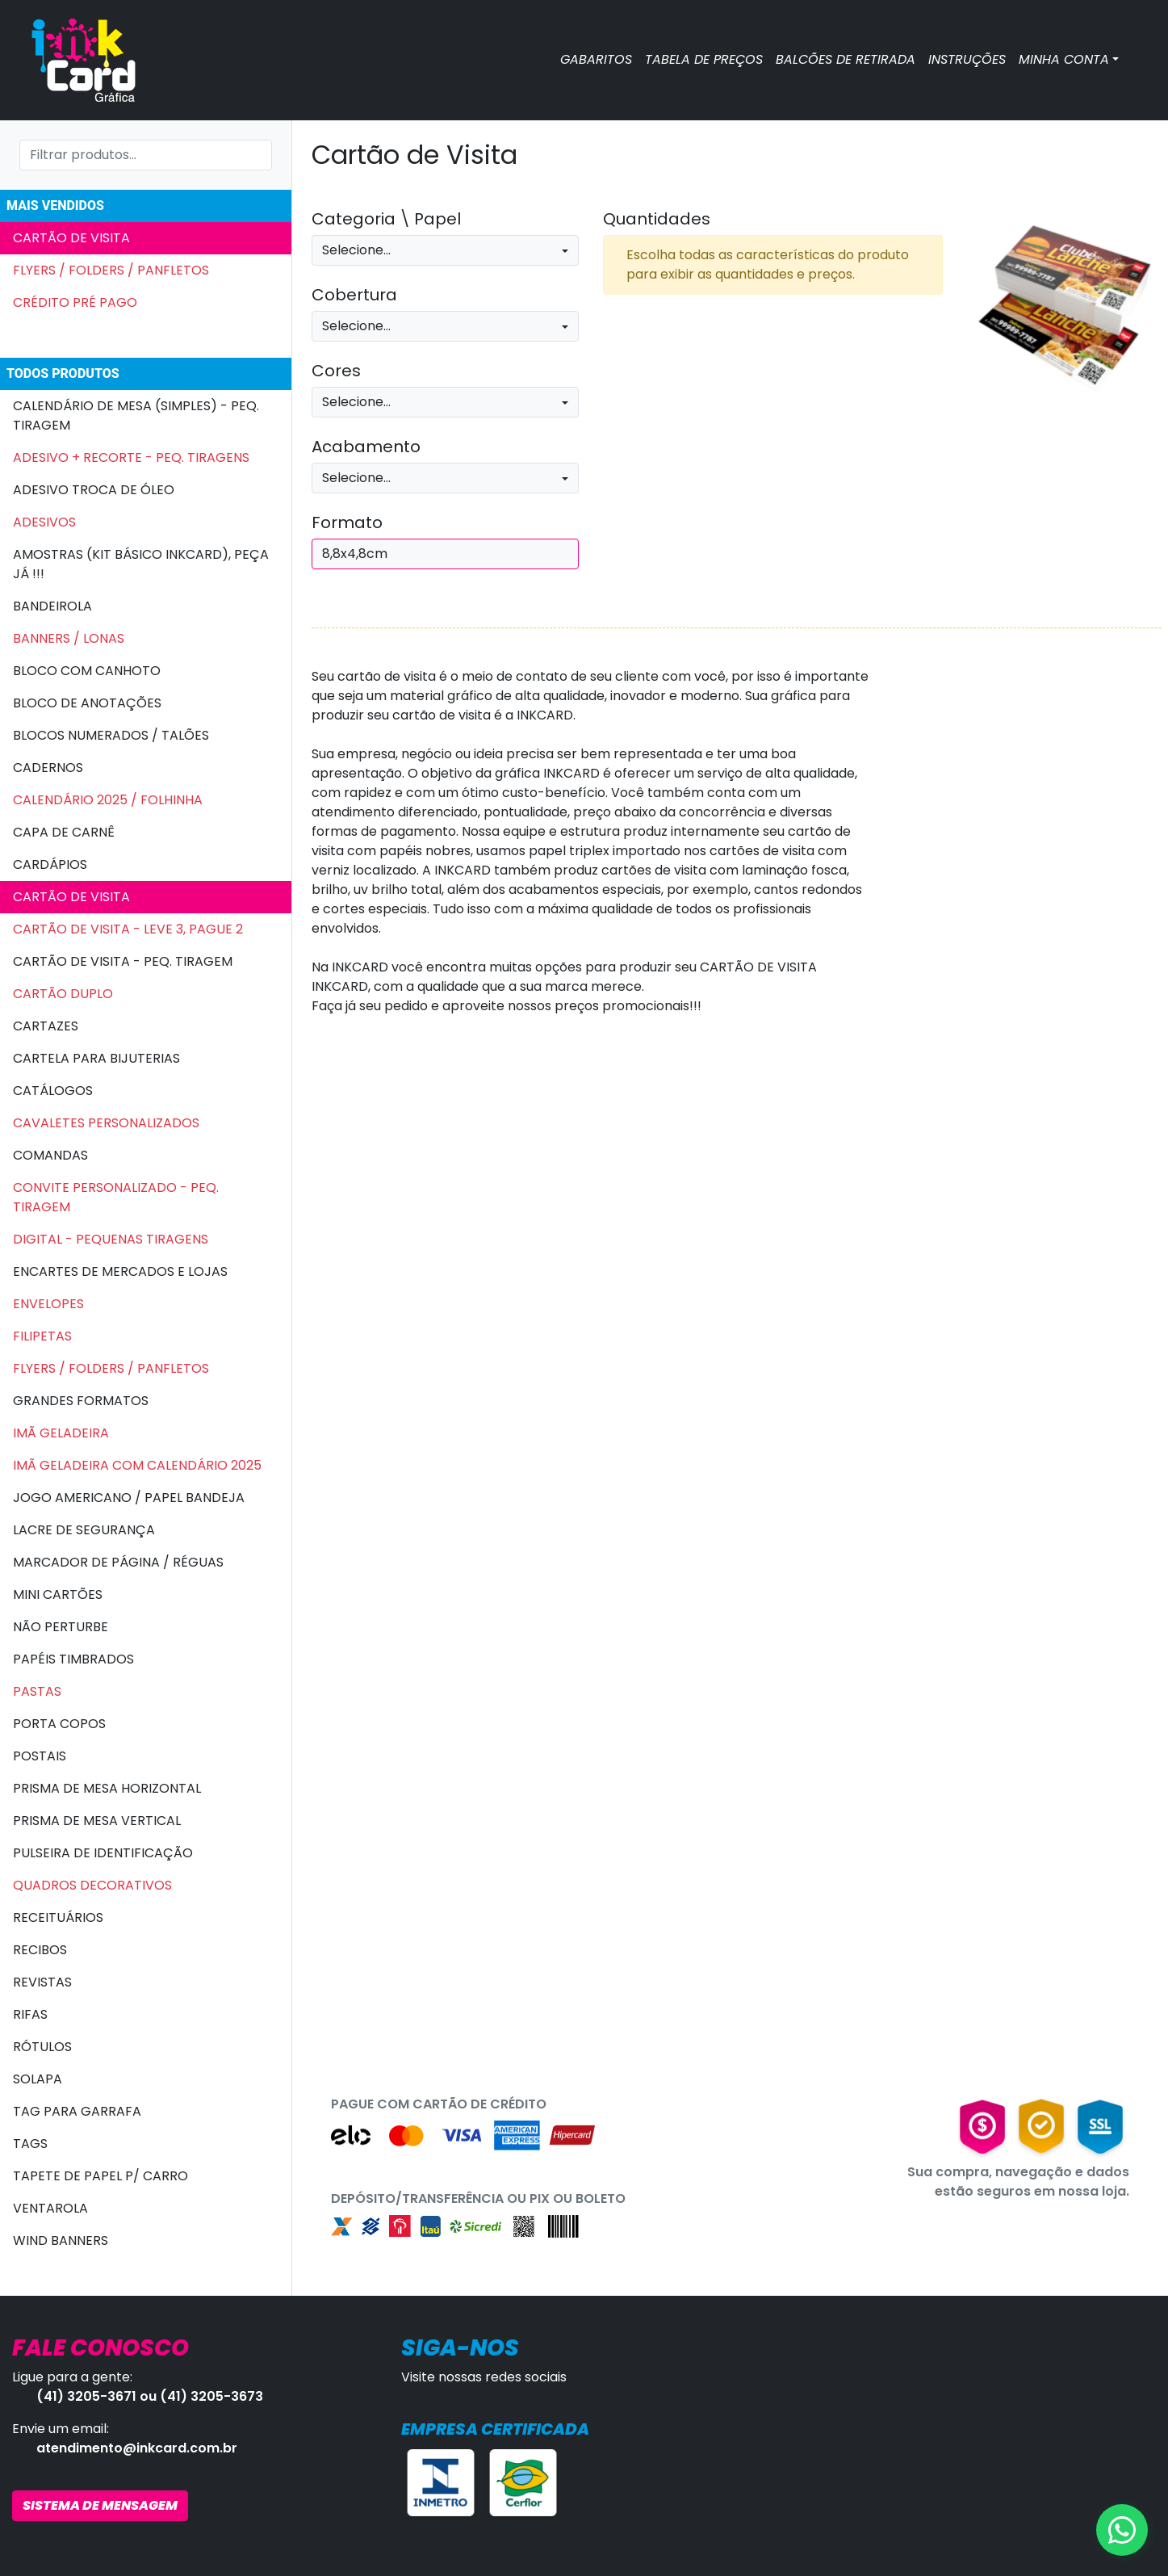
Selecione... (356, 250)
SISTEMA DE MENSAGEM (100, 2505)
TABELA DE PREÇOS (704, 59)
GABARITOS (596, 59)
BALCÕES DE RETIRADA (845, 59)
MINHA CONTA (1064, 59)
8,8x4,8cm (354, 553)
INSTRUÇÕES (967, 59)
